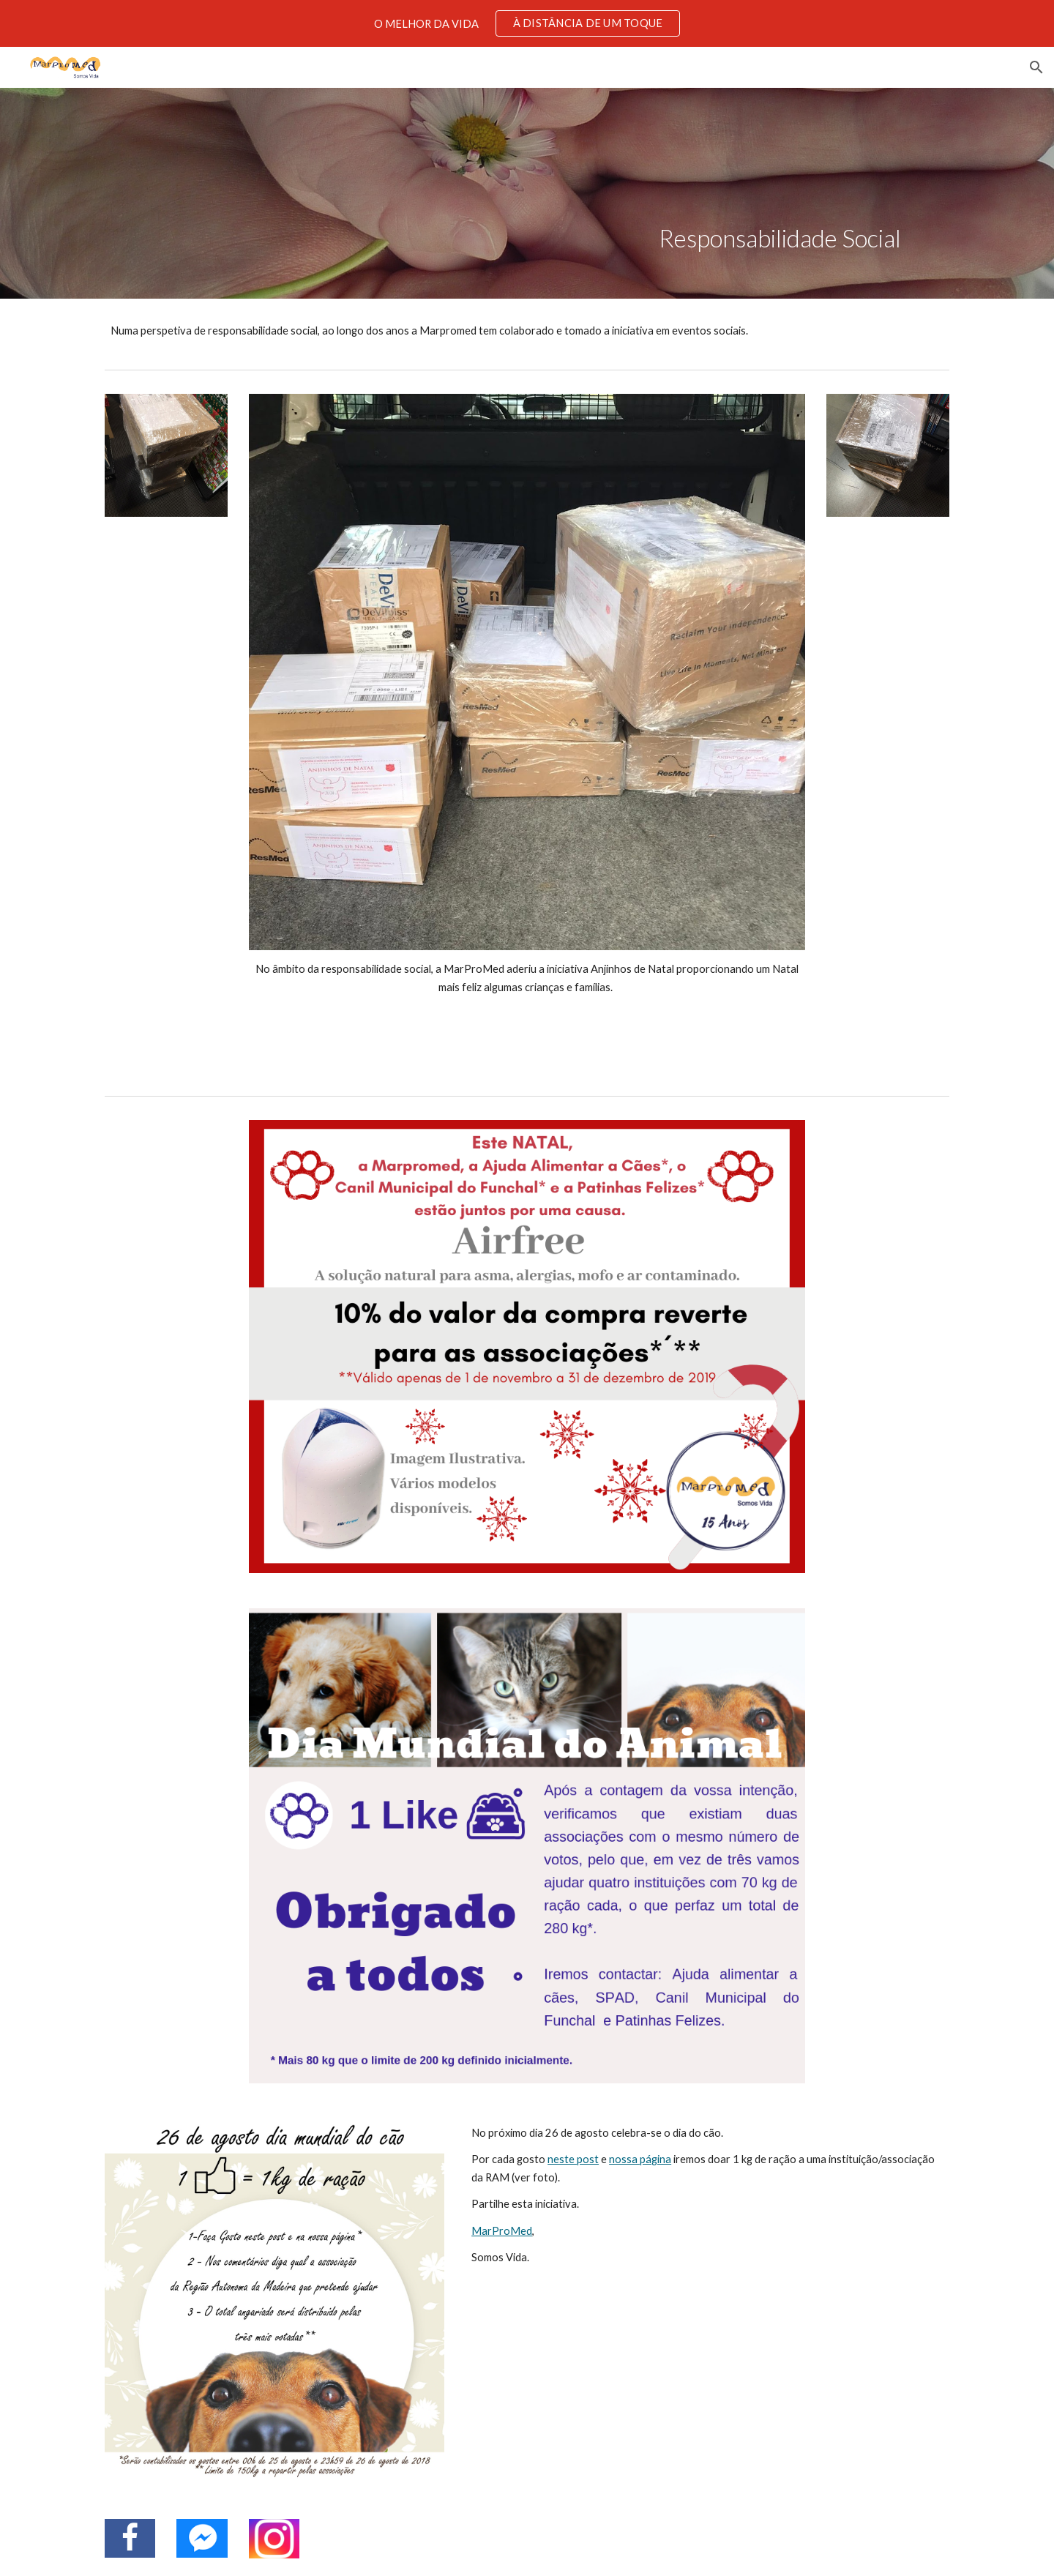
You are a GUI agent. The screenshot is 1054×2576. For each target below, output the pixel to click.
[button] (1036, 67)
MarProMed (501, 2231)
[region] (527, 23)
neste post (573, 2159)
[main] (779, 193)
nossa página (640, 2159)
